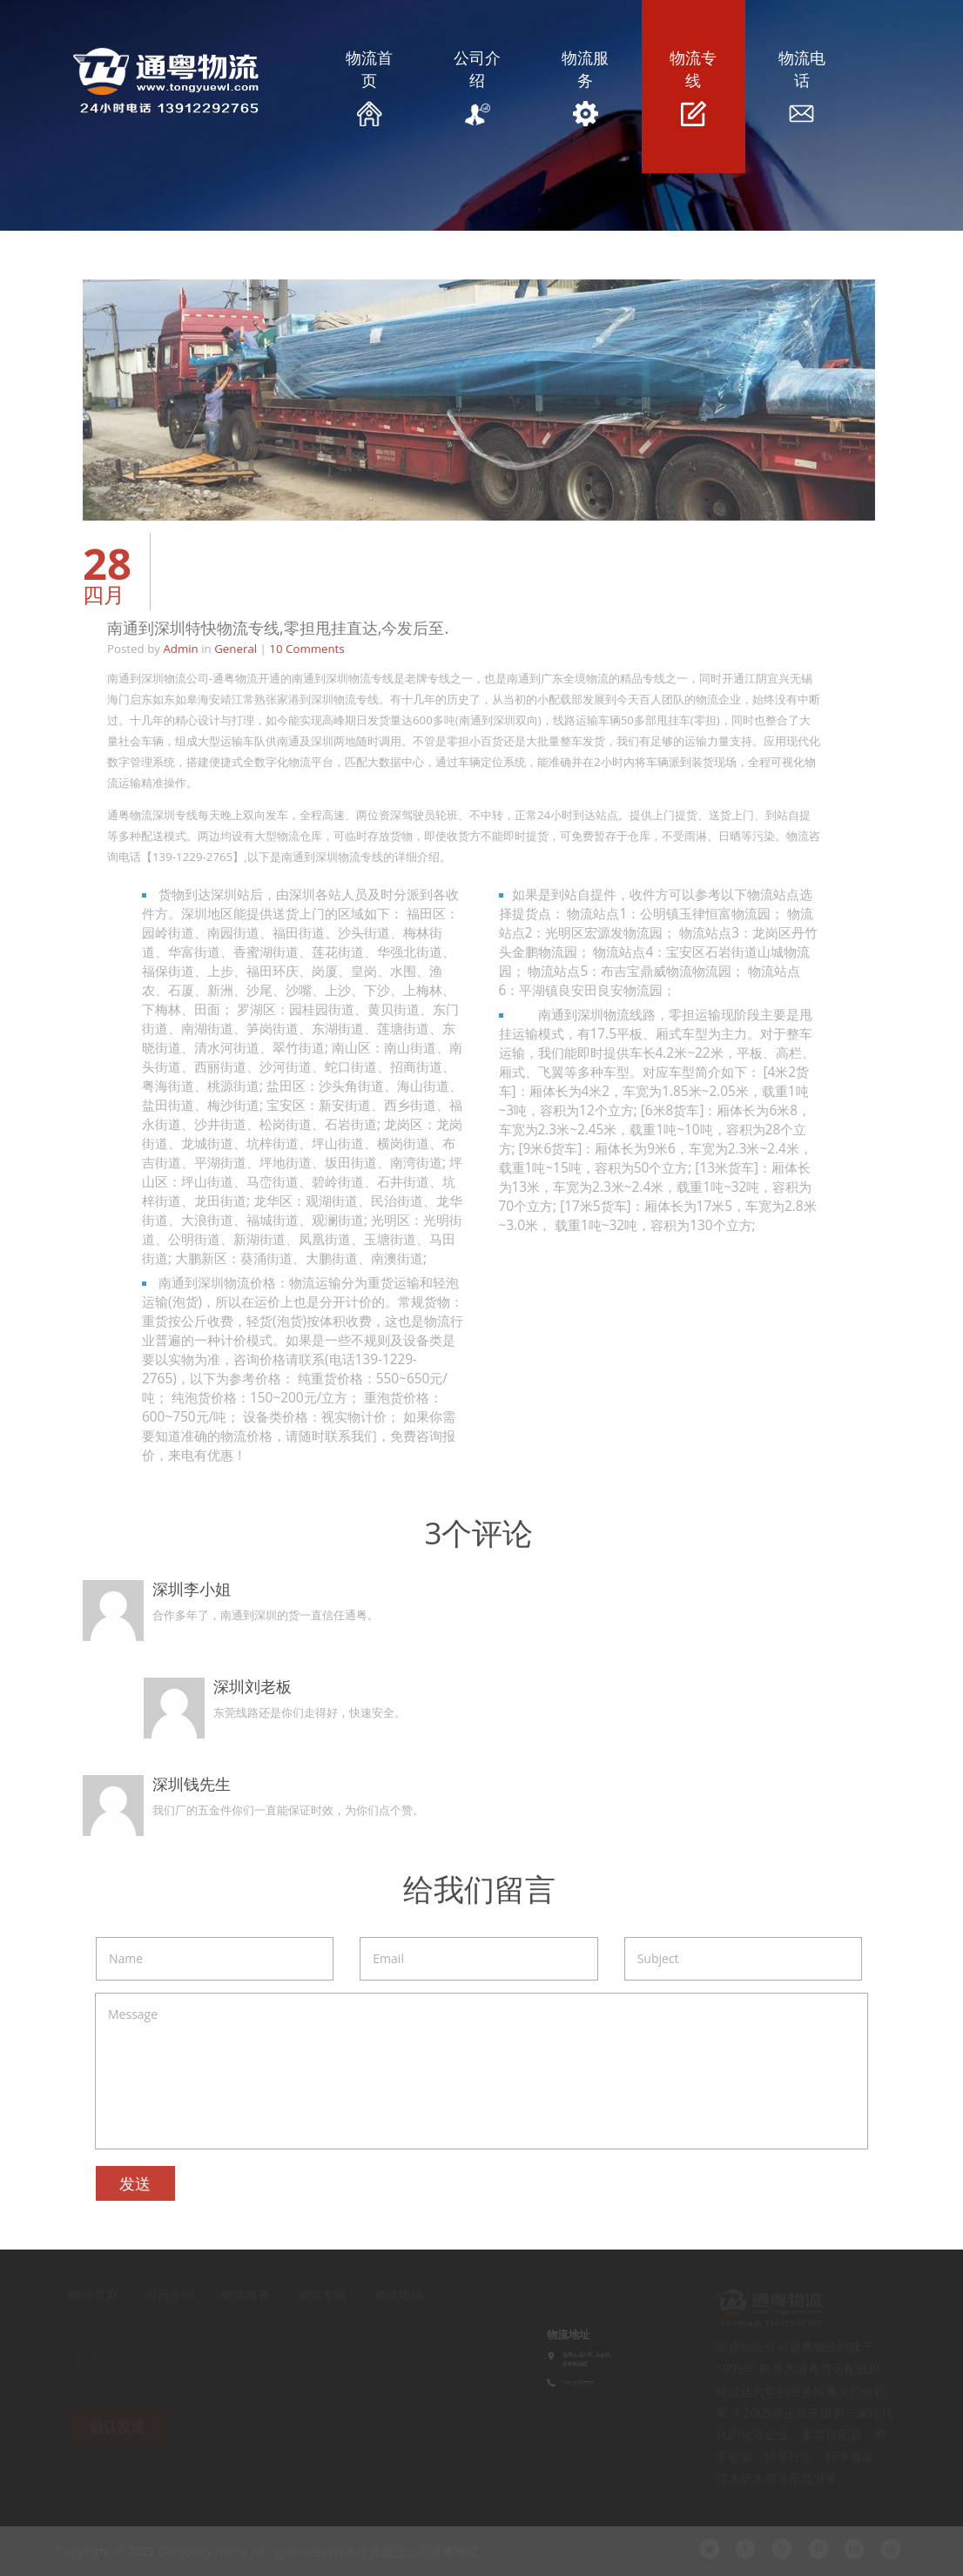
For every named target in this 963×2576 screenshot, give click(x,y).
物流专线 (693, 86)
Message (478, 2071)
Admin (176, 648)
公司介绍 (477, 87)
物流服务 (585, 86)
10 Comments (303, 648)
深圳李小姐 (188, 1588)
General (232, 648)
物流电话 (801, 86)
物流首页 (369, 86)
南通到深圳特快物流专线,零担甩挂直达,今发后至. (274, 627)
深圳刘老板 (249, 1686)
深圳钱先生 (188, 1783)
